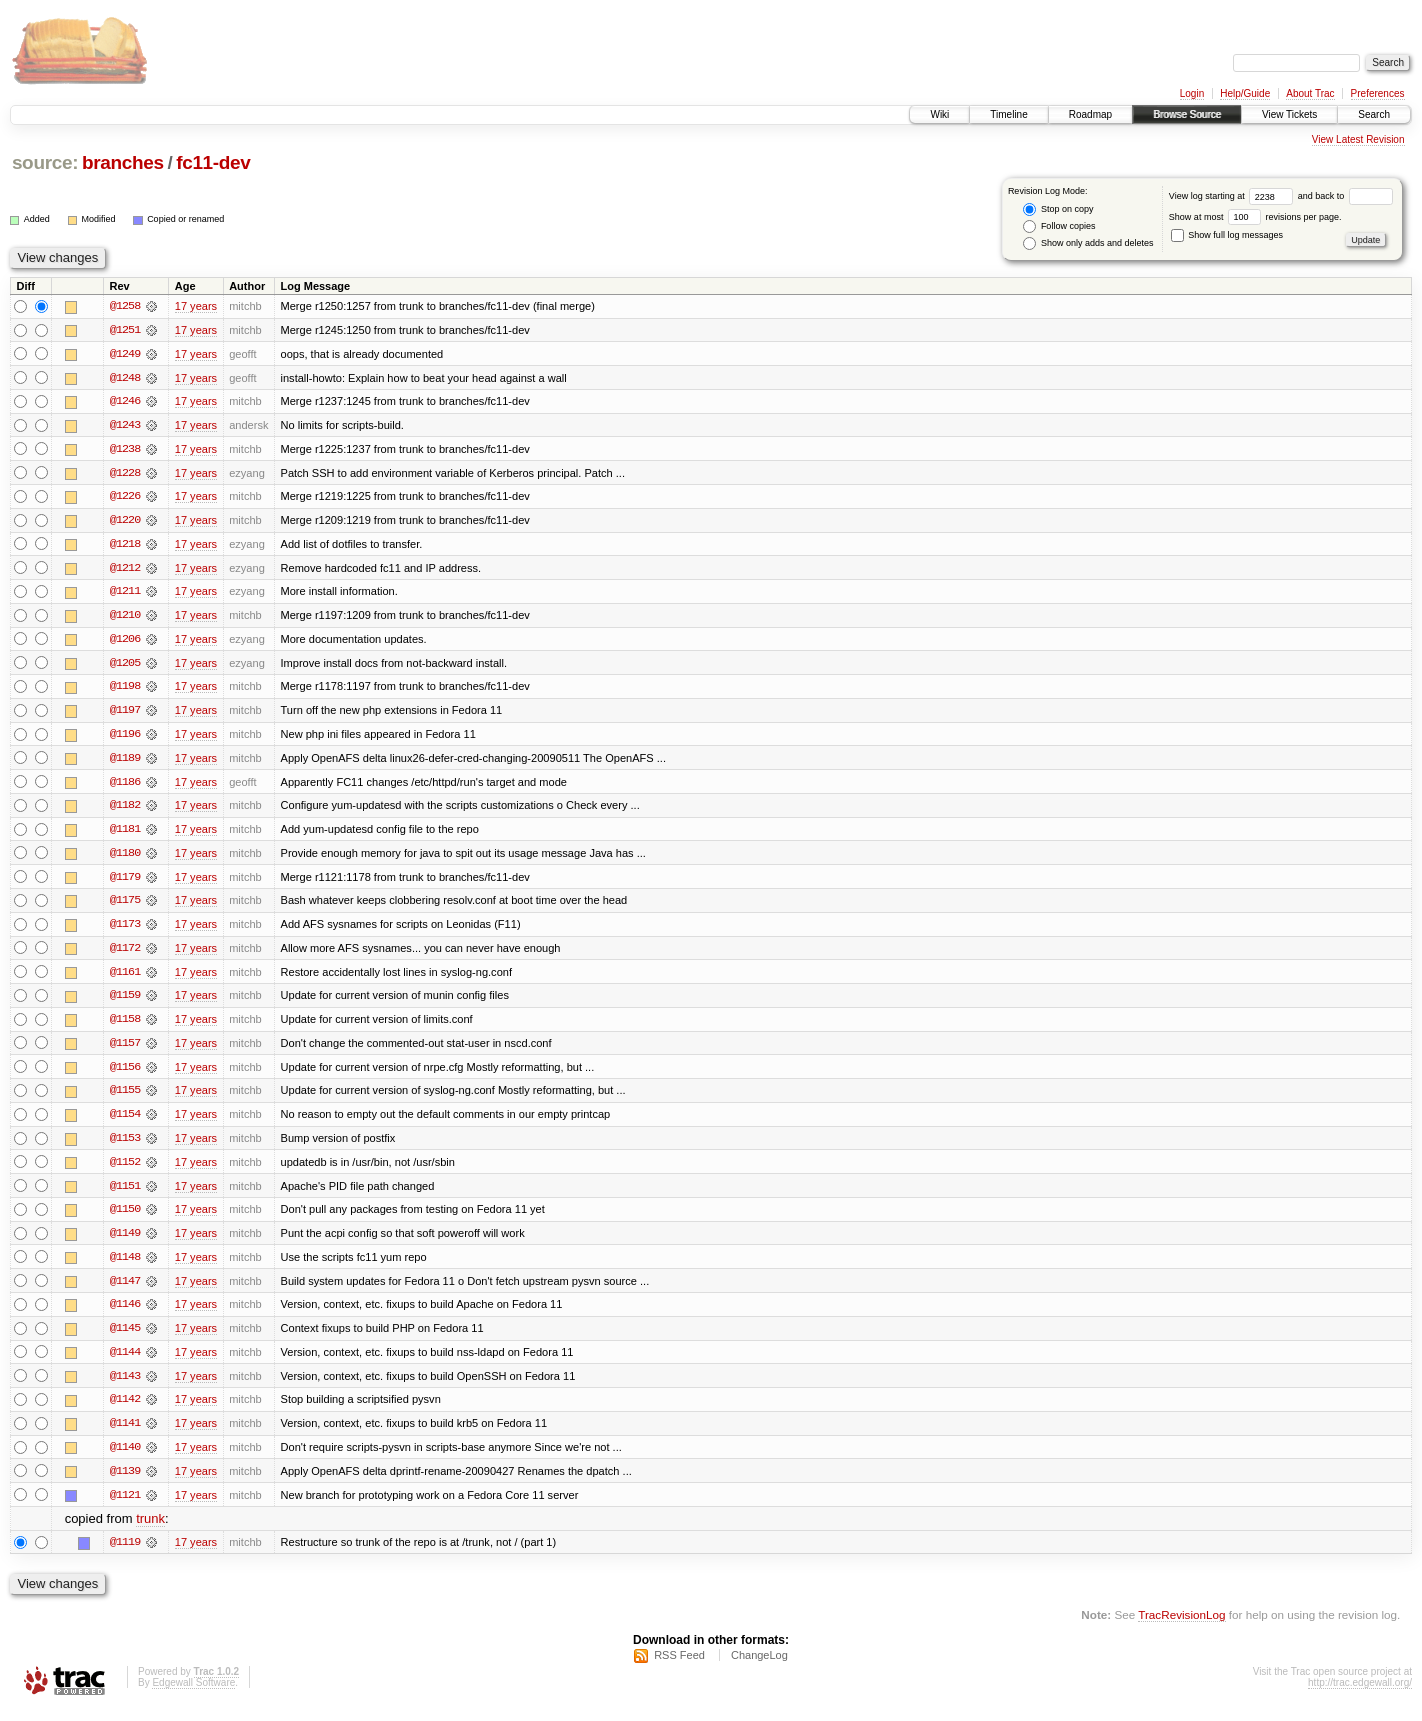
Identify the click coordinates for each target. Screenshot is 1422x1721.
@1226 (125, 498)
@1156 (125, 1074)
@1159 (125, 1002)
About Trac (1310, 93)
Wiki (939, 114)
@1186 (125, 786)
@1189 (125, 762)
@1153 (125, 1146)
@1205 (125, 666)
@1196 (125, 738)
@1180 (125, 858)
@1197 (125, 714)
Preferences (1378, 93)
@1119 (125, 1554)
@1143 (125, 1386)
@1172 (125, 954)
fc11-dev (213, 162)
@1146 (125, 1314)
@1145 (125, 1338)
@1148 (125, 1266)
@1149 (125, 1242)
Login (1192, 93)
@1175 (125, 906)
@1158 (125, 1026)
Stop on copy (1058, 209)
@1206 (125, 642)
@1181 (125, 834)
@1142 (125, 1410)
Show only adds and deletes (1088, 243)
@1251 (125, 330)
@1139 (125, 1482)
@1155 (125, 1098)
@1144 (125, 1362)
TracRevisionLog (1181, 1626)
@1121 (125, 1506)
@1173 (125, 930)
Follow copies (1059, 226)
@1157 (125, 1050)
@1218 (125, 546)
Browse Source (1187, 114)
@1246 (125, 402)
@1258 (125, 306)
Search (1374, 114)
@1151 (125, 1194)
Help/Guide (1245, 93)
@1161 (125, 978)
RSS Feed (679, 1667)
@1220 (125, 522)
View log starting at (1233, 196)
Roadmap (1090, 114)
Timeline (1008, 114)
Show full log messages (1227, 235)
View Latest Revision (1358, 139)
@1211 (125, 594)
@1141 (125, 1434)
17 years (196, 306)
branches (123, 162)
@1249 (125, 354)
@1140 (125, 1458)
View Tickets (1289, 114)
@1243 (125, 426)
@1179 (125, 882)
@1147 (125, 1290)
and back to (1345, 196)
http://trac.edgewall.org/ (1360, 1694)
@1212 (125, 570)
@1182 (125, 810)
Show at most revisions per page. (1255, 217)
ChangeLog (759, 1667)
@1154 (125, 1122)
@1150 (125, 1218)
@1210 (125, 618)
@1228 (125, 474)
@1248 (125, 378)
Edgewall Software (193, 1694)
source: (45, 162)
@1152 (125, 1170)
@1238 (125, 450)
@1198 (125, 690)
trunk (150, 1530)
